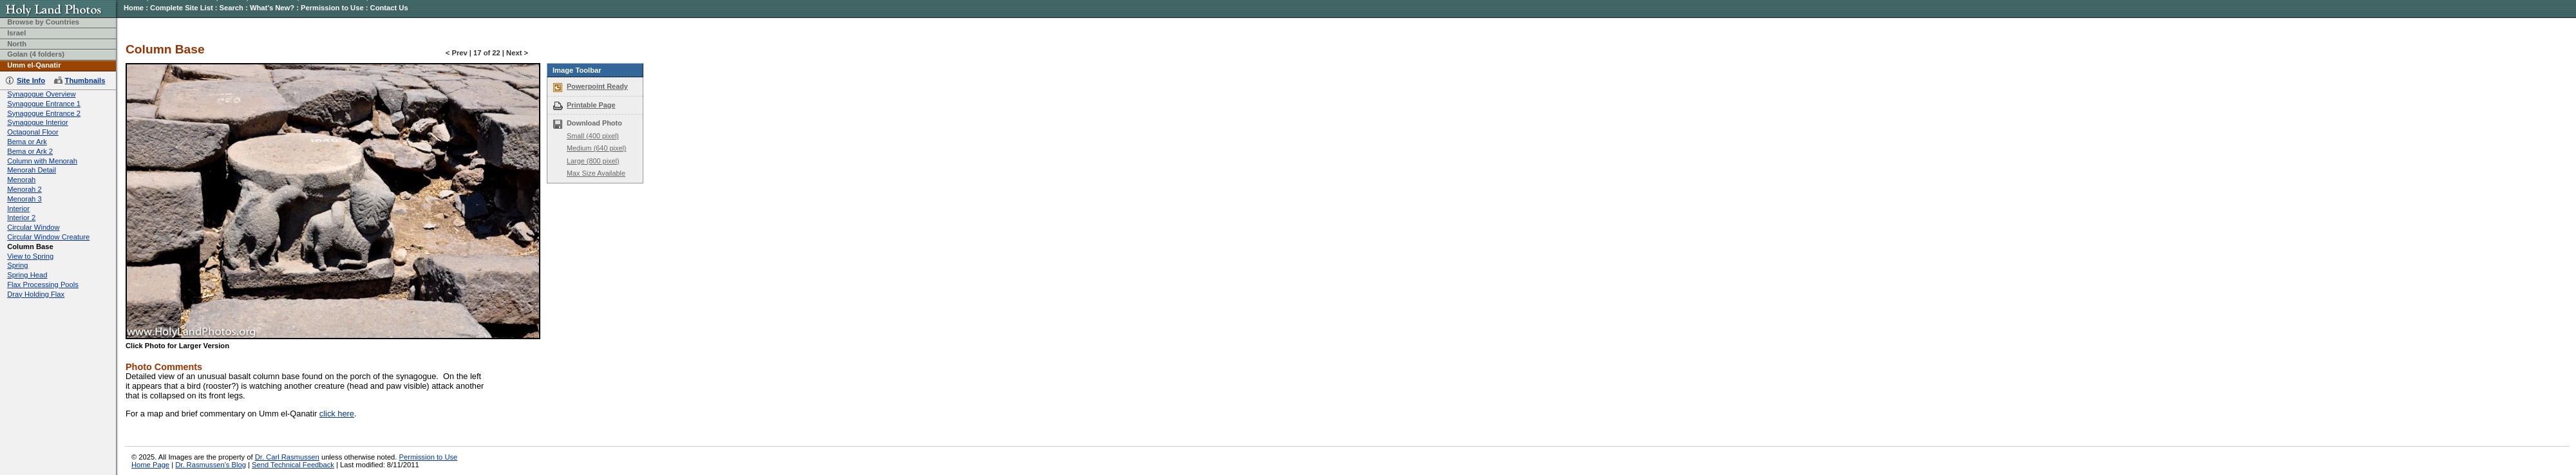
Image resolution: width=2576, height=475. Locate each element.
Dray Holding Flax (35, 294)
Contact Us (389, 8)
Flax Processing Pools (43, 284)
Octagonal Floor (33, 132)
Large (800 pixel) (593, 161)
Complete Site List (181, 8)
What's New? (272, 8)
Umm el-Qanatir (34, 65)
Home (134, 8)
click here (336, 413)
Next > (517, 53)
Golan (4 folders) (35, 54)
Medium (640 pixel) (596, 148)
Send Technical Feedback (293, 465)
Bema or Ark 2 (30, 151)
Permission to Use (332, 8)
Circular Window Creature (48, 237)
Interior (18, 208)
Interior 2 (21, 217)
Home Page (150, 465)
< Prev (457, 53)
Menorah (21, 179)
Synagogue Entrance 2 (43, 113)
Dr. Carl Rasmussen (287, 457)
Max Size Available (596, 173)
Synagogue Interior (37, 122)
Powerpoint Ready (597, 86)
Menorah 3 (24, 199)
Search (231, 8)
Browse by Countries (43, 22)
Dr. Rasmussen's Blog (210, 465)
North (16, 44)
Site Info (31, 80)
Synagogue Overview (41, 94)
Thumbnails (85, 80)
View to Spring (30, 256)
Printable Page (591, 105)
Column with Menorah (42, 161)
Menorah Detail (31, 170)
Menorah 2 (24, 189)
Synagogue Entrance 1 (43, 103)
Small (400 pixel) (593, 136)
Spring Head (27, 275)
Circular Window (33, 227)
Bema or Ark (27, 141)
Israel (16, 33)
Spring (17, 265)
